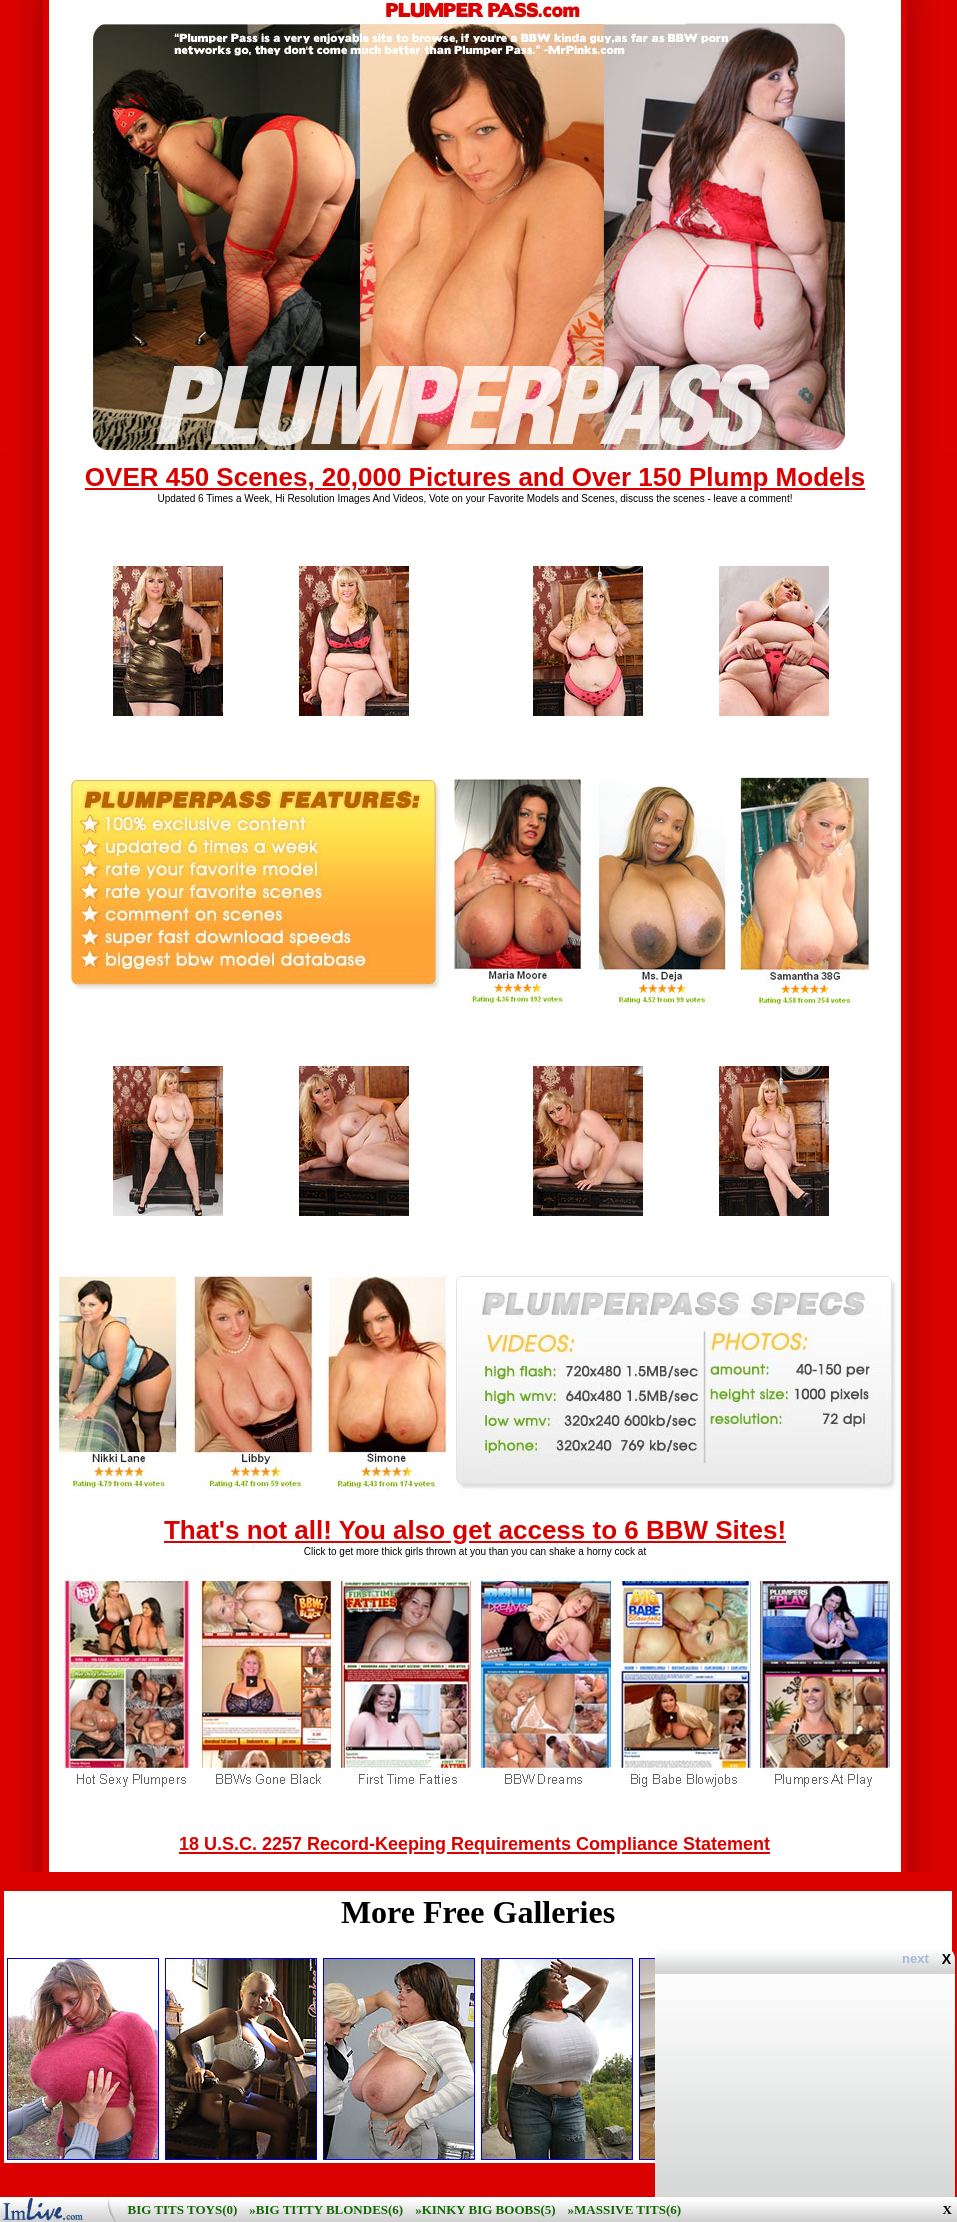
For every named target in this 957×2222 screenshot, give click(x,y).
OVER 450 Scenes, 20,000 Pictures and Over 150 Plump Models (475, 477)
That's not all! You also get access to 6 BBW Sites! (475, 1530)
